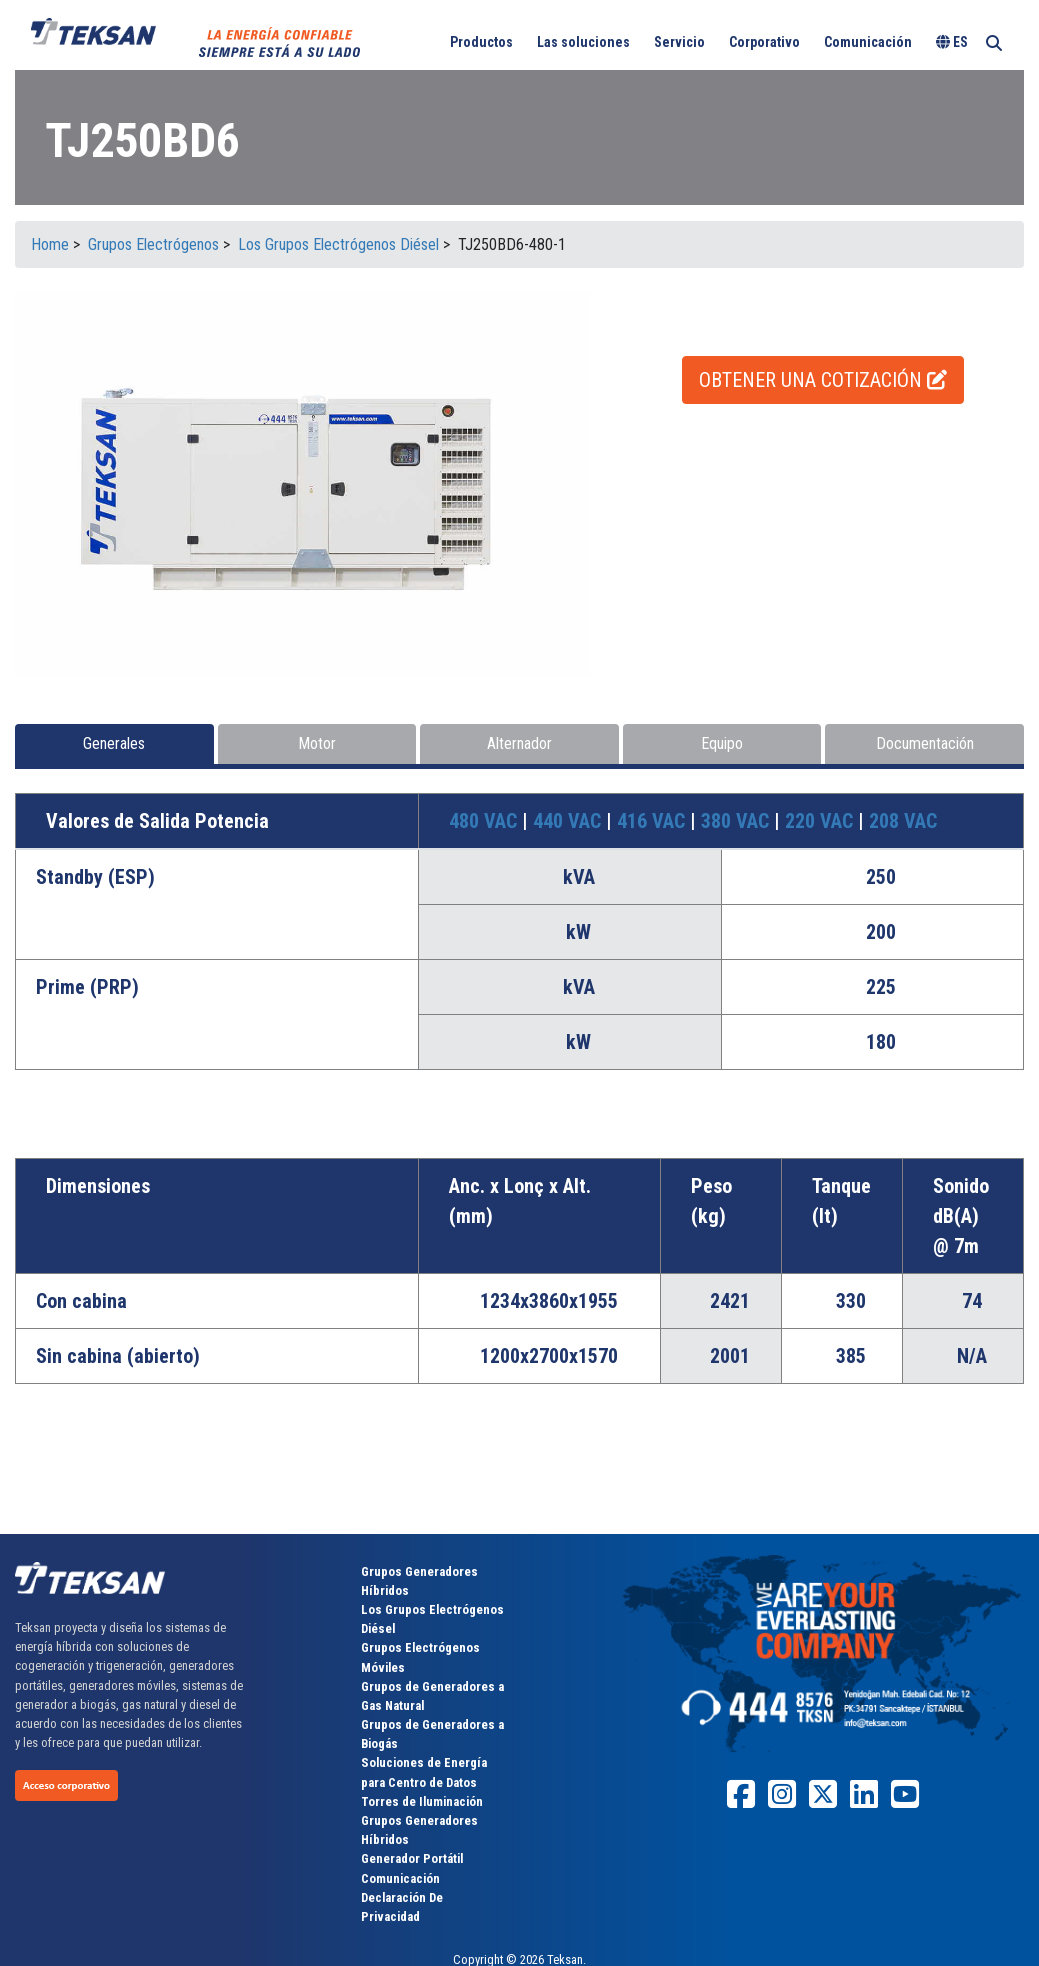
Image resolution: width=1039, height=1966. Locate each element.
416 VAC (653, 821)
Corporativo (764, 42)
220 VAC (821, 821)
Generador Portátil (412, 1858)
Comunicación (868, 42)
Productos (481, 42)
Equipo (722, 743)
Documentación (925, 743)
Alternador (519, 743)
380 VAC (737, 821)
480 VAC (485, 821)
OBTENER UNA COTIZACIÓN (823, 380)
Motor (317, 743)
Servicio (679, 42)
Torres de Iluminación (422, 1801)
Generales (114, 743)
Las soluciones (583, 42)
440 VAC (569, 821)
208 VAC (903, 821)
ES (952, 42)
